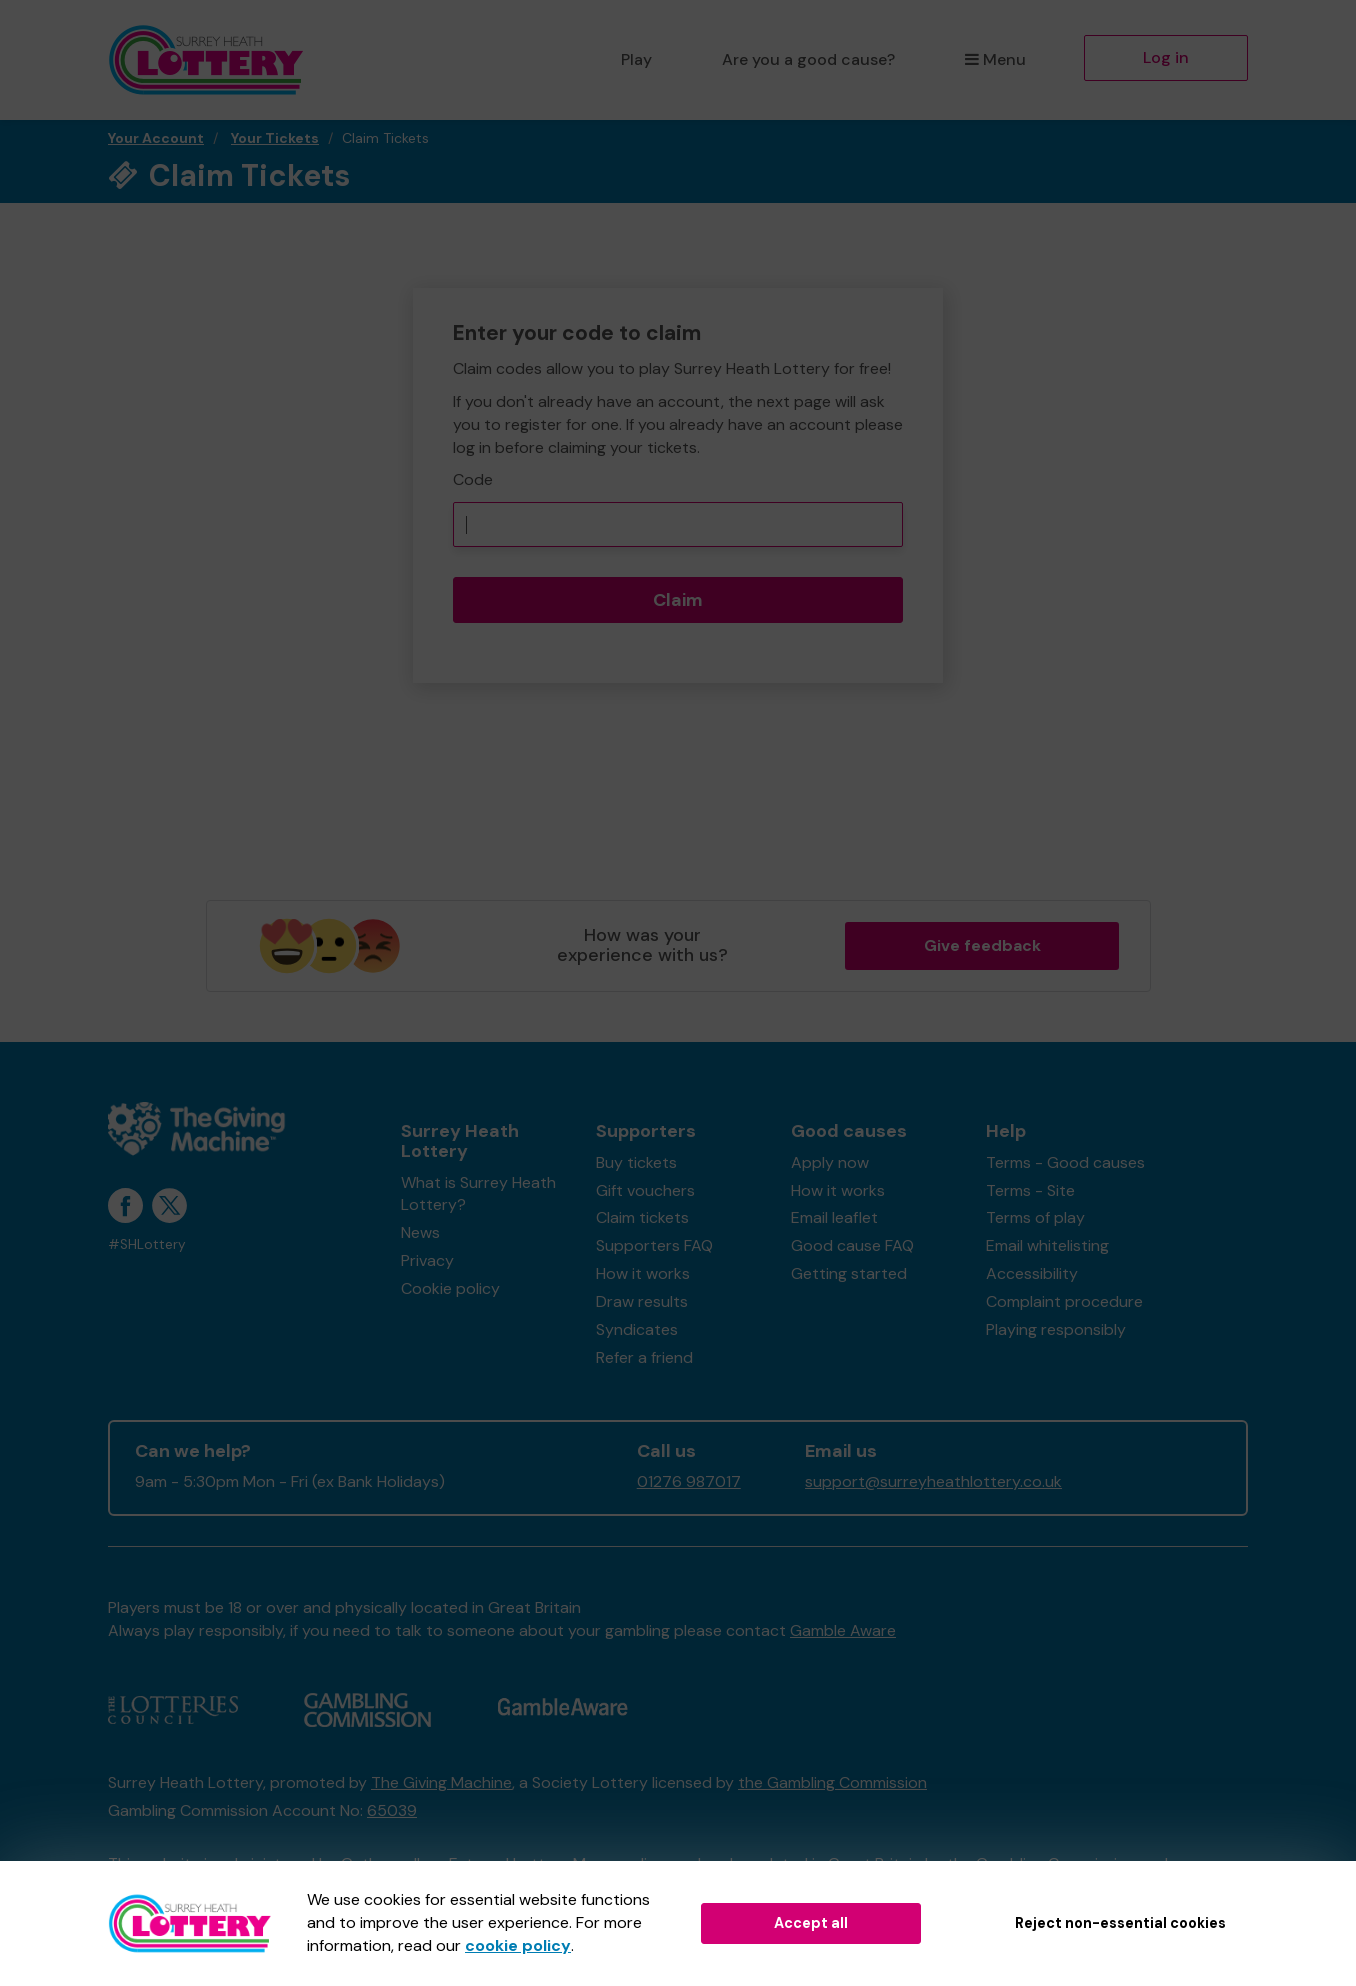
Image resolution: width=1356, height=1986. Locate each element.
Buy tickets (636, 1162)
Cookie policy (450, 1288)
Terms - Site (1030, 1190)
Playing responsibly (1056, 1329)
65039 (392, 1810)
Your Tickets (275, 138)
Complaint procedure (1064, 1301)
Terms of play (1035, 1217)
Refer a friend (644, 1357)
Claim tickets (642, 1217)
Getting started (849, 1273)
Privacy (427, 1260)
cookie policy (518, 1945)
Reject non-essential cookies (1120, 1923)
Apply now (830, 1162)
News (420, 1232)
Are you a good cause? (808, 59)
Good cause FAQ (852, 1245)
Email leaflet (834, 1217)
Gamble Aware (843, 1630)
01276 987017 (689, 1481)
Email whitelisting (1047, 1245)
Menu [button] (995, 59)
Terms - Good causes (1065, 1162)
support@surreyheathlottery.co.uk (933, 1481)
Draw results (642, 1301)
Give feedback (982, 945)
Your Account (156, 138)
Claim (678, 600)
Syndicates (637, 1329)
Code (473, 479)
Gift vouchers (645, 1190)
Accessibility (1032, 1273)
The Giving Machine (441, 1782)
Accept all (811, 1923)
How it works (643, 1273)
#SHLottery (147, 1244)
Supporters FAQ (654, 1245)
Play (636, 59)
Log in (1166, 57)
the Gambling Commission (832, 1782)
